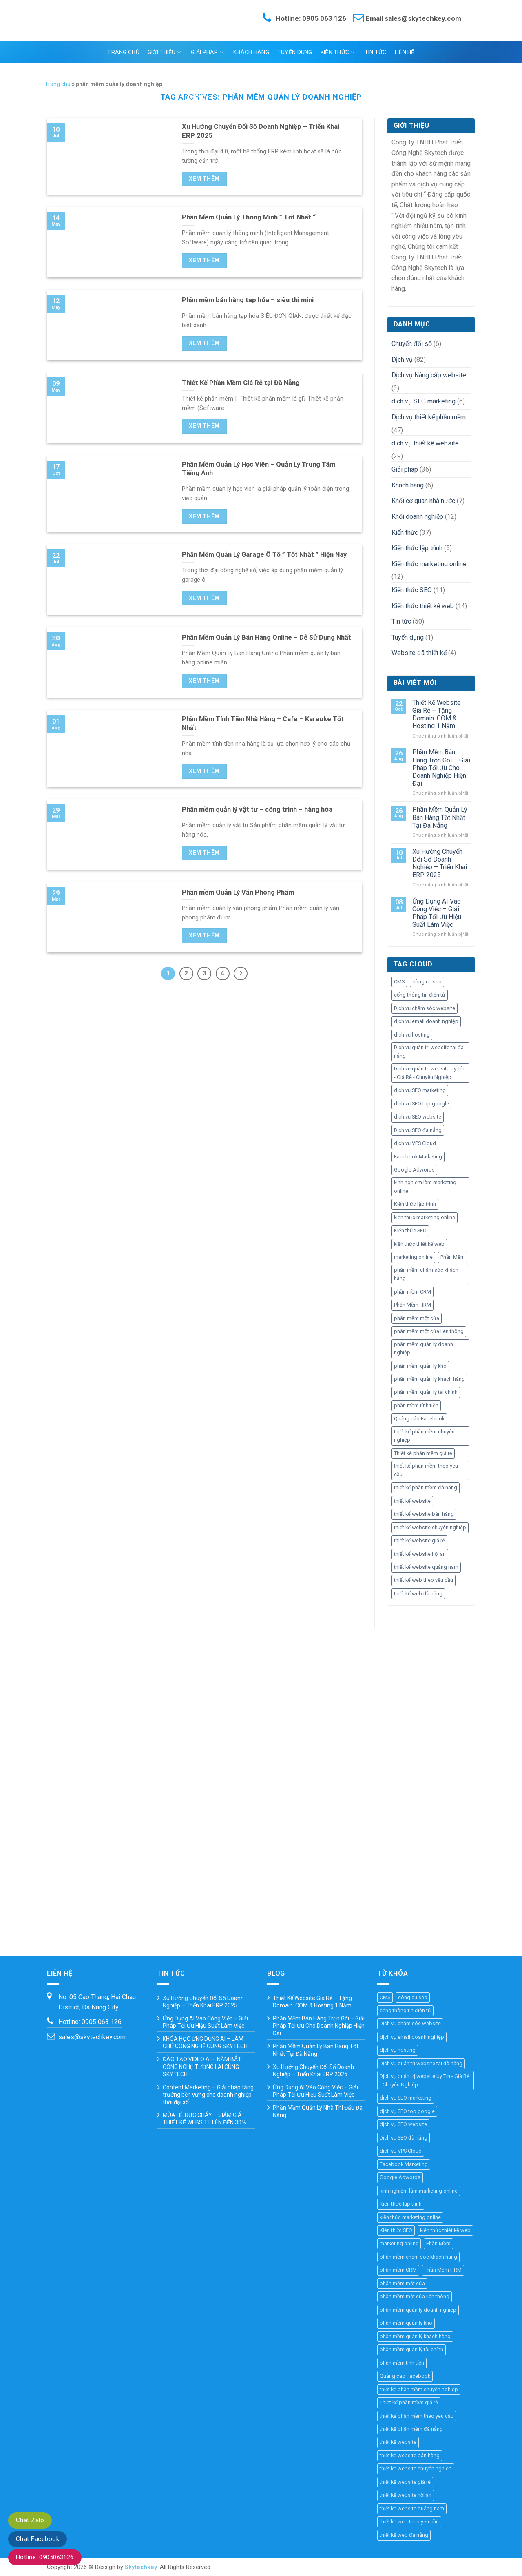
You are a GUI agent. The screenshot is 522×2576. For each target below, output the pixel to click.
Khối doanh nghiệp (417, 517)
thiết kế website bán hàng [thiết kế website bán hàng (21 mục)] (424, 1514)
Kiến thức (338, 52)
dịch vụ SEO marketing (424, 401)
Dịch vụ (402, 359)
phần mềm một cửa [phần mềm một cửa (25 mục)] (416, 1318)
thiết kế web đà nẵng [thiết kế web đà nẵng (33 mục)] (418, 1593)
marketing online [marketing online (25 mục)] (413, 1257)
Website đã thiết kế (419, 653)
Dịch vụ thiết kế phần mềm (429, 417)
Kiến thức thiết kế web (423, 606)
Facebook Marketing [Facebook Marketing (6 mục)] (418, 1157)
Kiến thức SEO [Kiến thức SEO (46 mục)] (410, 1230)
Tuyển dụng (294, 52)
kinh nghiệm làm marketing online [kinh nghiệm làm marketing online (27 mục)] (425, 1186)
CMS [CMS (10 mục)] (399, 982)
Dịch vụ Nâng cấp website (429, 375)
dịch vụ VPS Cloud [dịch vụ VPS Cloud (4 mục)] (415, 1143)
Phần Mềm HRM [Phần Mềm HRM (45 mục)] (412, 1305)
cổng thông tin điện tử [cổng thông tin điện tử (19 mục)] (419, 995)
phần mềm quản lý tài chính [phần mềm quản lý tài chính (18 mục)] (426, 1392)
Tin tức (376, 52)
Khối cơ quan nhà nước (423, 501)
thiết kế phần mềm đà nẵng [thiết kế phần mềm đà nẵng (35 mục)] (425, 1487)
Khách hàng (251, 52)
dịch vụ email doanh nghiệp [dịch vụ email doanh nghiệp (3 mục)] (426, 1021)
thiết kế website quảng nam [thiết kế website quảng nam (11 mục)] (426, 1567)
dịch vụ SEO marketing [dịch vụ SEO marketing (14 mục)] (420, 1090)
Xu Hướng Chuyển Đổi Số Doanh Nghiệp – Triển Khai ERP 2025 (439, 863)
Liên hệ (405, 52)
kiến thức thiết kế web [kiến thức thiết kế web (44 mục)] (419, 1244)
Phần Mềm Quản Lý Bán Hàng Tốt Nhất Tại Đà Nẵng (439, 817)
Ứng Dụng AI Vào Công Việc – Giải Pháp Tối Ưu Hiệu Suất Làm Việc (436, 913)
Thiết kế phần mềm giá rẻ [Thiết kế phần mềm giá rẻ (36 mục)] (423, 1453)
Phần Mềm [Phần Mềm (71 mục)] (452, 1257)
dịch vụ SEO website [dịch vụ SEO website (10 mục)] (417, 1117)
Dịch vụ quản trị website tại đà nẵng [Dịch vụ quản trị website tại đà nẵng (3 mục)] (429, 1051)
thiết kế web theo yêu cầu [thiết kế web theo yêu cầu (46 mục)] (423, 1580)
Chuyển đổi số (412, 344)
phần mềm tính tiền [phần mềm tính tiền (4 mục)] (416, 1405)
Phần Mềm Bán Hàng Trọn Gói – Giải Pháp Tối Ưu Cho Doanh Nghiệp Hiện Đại (441, 767)
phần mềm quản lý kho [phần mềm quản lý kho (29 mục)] (420, 1366)
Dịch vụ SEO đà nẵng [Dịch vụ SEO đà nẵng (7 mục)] (418, 1130)
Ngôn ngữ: (260, 73)
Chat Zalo (30, 2520)
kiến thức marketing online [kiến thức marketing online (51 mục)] (424, 1217)
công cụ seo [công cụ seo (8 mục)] (427, 982)
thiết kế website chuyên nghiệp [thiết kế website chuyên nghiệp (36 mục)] (430, 1527)
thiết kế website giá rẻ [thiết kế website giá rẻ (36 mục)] (419, 1540)
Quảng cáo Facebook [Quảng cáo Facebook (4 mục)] (419, 1418)
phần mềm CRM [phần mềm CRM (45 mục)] (412, 1292)
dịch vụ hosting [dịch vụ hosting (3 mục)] (412, 1035)
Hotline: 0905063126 (45, 2557)
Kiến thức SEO (412, 590)
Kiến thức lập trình (417, 548)
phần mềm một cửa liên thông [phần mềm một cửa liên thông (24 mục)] (429, 1331)
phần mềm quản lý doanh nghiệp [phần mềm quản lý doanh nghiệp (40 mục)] (423, 1348)
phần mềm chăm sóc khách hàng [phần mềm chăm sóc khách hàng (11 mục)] (426, 1274)
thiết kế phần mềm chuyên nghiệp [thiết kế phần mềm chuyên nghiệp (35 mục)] (424, 1436)
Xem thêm (204, 178)
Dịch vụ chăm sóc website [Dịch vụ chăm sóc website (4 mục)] (424, 1008)
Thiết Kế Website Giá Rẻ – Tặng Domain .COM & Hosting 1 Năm (436, 714)
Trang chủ (123, 52)
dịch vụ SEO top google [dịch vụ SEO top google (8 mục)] (421, 1104)
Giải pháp (207, 52)
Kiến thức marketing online (429, 564)
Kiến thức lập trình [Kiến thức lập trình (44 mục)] (415, 1204)
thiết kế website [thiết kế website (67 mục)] (412, 1501)
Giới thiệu (164, 52)
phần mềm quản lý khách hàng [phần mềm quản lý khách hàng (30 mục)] (429, 1379)
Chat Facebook (37, 2539)
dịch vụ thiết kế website (425, 443)
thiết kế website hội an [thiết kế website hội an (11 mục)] (420, 1554)
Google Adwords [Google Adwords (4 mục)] (414, 1170)
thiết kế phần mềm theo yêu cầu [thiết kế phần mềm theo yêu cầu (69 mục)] (426, 1470)
